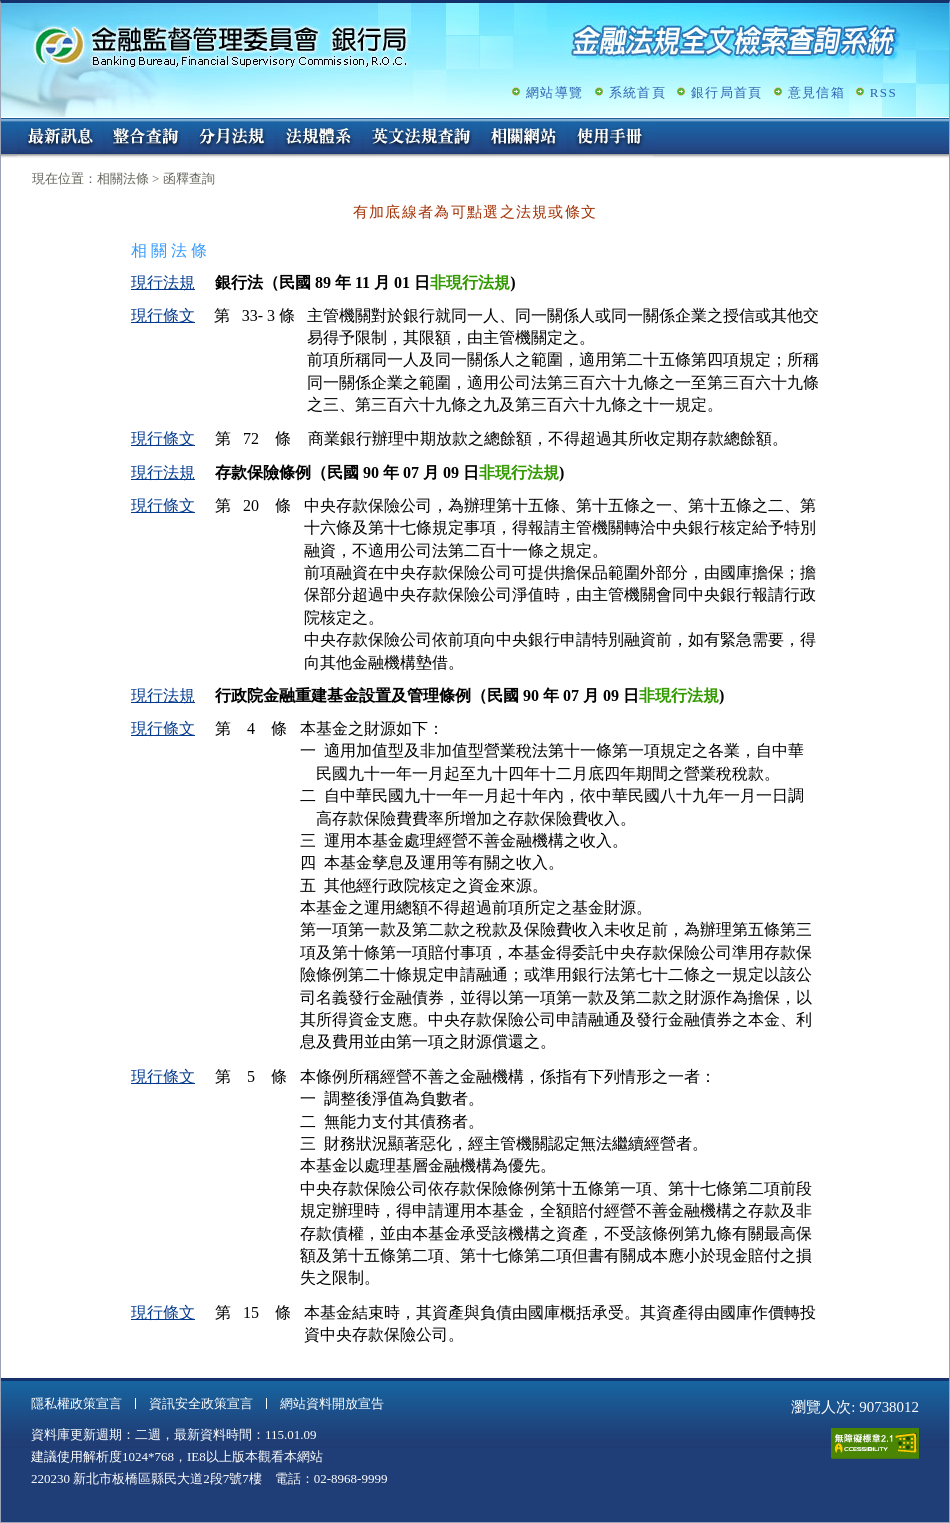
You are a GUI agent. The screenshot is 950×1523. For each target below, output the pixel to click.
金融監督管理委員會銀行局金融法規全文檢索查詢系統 (221, 45)
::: (7, 126)
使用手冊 (610, 138)
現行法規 (163, 282)
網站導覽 (554, 92)
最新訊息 (60, 138)
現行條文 (163, 315)
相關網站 (524, 138)
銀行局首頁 (727, 92)
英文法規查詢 (421, 138)
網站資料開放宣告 (332, 1403)
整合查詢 (146, 138)
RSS (883, 92)
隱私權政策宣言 (76, 1403)
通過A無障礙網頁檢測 (875, 1443)
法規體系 (318, 138)
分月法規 (232, 138)
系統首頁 (637, 92)
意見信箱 (816, 92)
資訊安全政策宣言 (201, 1403)
